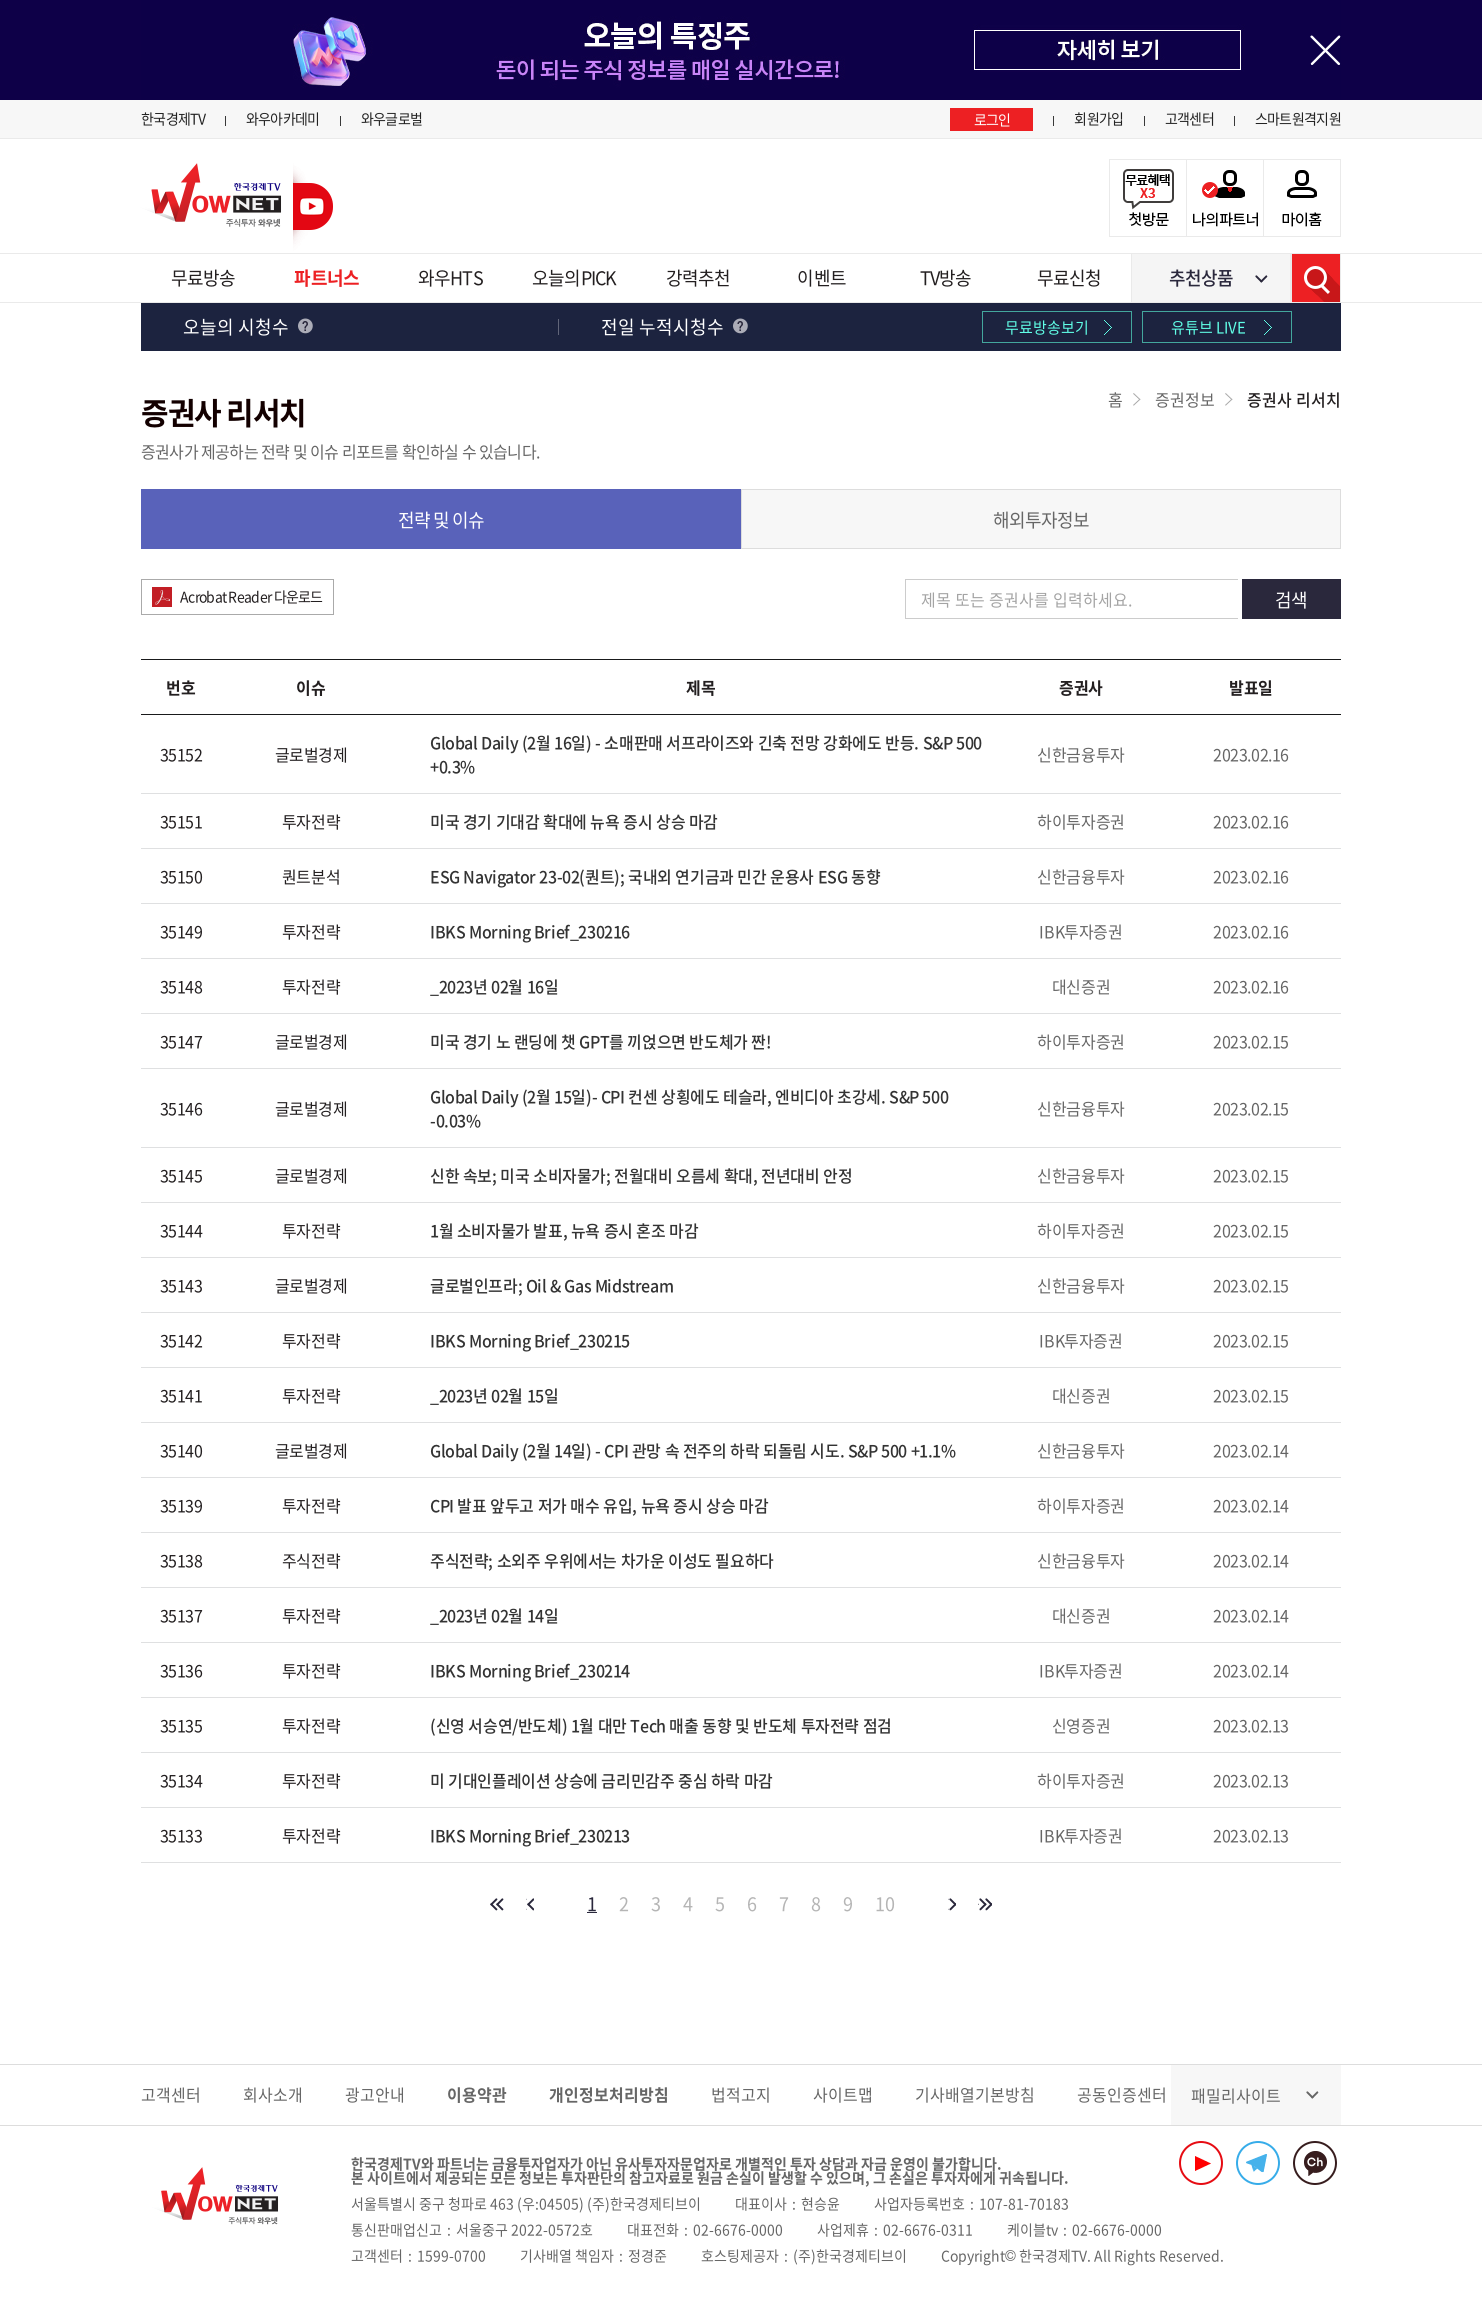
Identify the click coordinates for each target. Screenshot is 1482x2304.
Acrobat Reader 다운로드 (251, 596)
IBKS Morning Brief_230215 (530, 1340)
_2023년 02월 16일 (494, 986)
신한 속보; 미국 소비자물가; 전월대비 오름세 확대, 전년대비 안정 (641, 1175)
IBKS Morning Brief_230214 (530, 1670)
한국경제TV (173, 118)
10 (885, 1904)
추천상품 (1201, 277)
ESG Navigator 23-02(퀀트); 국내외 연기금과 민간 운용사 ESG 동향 (655, 876)
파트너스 (326, 277)
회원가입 (1098, 118)
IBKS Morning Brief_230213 (530, 1835)
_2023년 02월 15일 (494, 1395)
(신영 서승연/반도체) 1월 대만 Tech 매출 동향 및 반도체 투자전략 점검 (661, 1725)
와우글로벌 (392, 118)
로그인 (992, 119)
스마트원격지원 (1298, 118)
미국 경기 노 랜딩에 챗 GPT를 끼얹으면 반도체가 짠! (600, 1041)
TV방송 (945, 277)
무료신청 (1069, 277)
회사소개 (273, 2094)
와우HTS (450, 277)
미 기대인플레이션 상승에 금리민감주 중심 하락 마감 (601, 1780)
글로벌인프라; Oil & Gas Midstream (551, 1285)
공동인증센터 (1122, 2094)
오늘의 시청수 (248, 326)
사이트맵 (843, 2094)
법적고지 (741, 2094)
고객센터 (1189, 118)
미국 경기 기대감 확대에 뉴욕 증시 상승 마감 (574, 821)
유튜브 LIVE (1208, 327)
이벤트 (821, 277)
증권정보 (1185, 399)
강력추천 (698, 277)
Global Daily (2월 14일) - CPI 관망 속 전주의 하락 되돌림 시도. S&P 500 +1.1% (693, 1450)
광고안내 (375, 2094)
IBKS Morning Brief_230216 (530, 931)
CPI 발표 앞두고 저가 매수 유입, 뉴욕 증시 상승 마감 (599, 1505)
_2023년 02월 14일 (494, 1615)
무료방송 (203, 277)
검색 (1316, 278)
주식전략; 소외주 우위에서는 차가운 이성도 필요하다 (602, 1560)
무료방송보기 (1047, 327)
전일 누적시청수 (674, 326)
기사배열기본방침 (975, 2094)
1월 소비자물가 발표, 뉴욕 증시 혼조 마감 (564, 1230)
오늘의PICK (574, 277)
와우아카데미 (283, 118)
